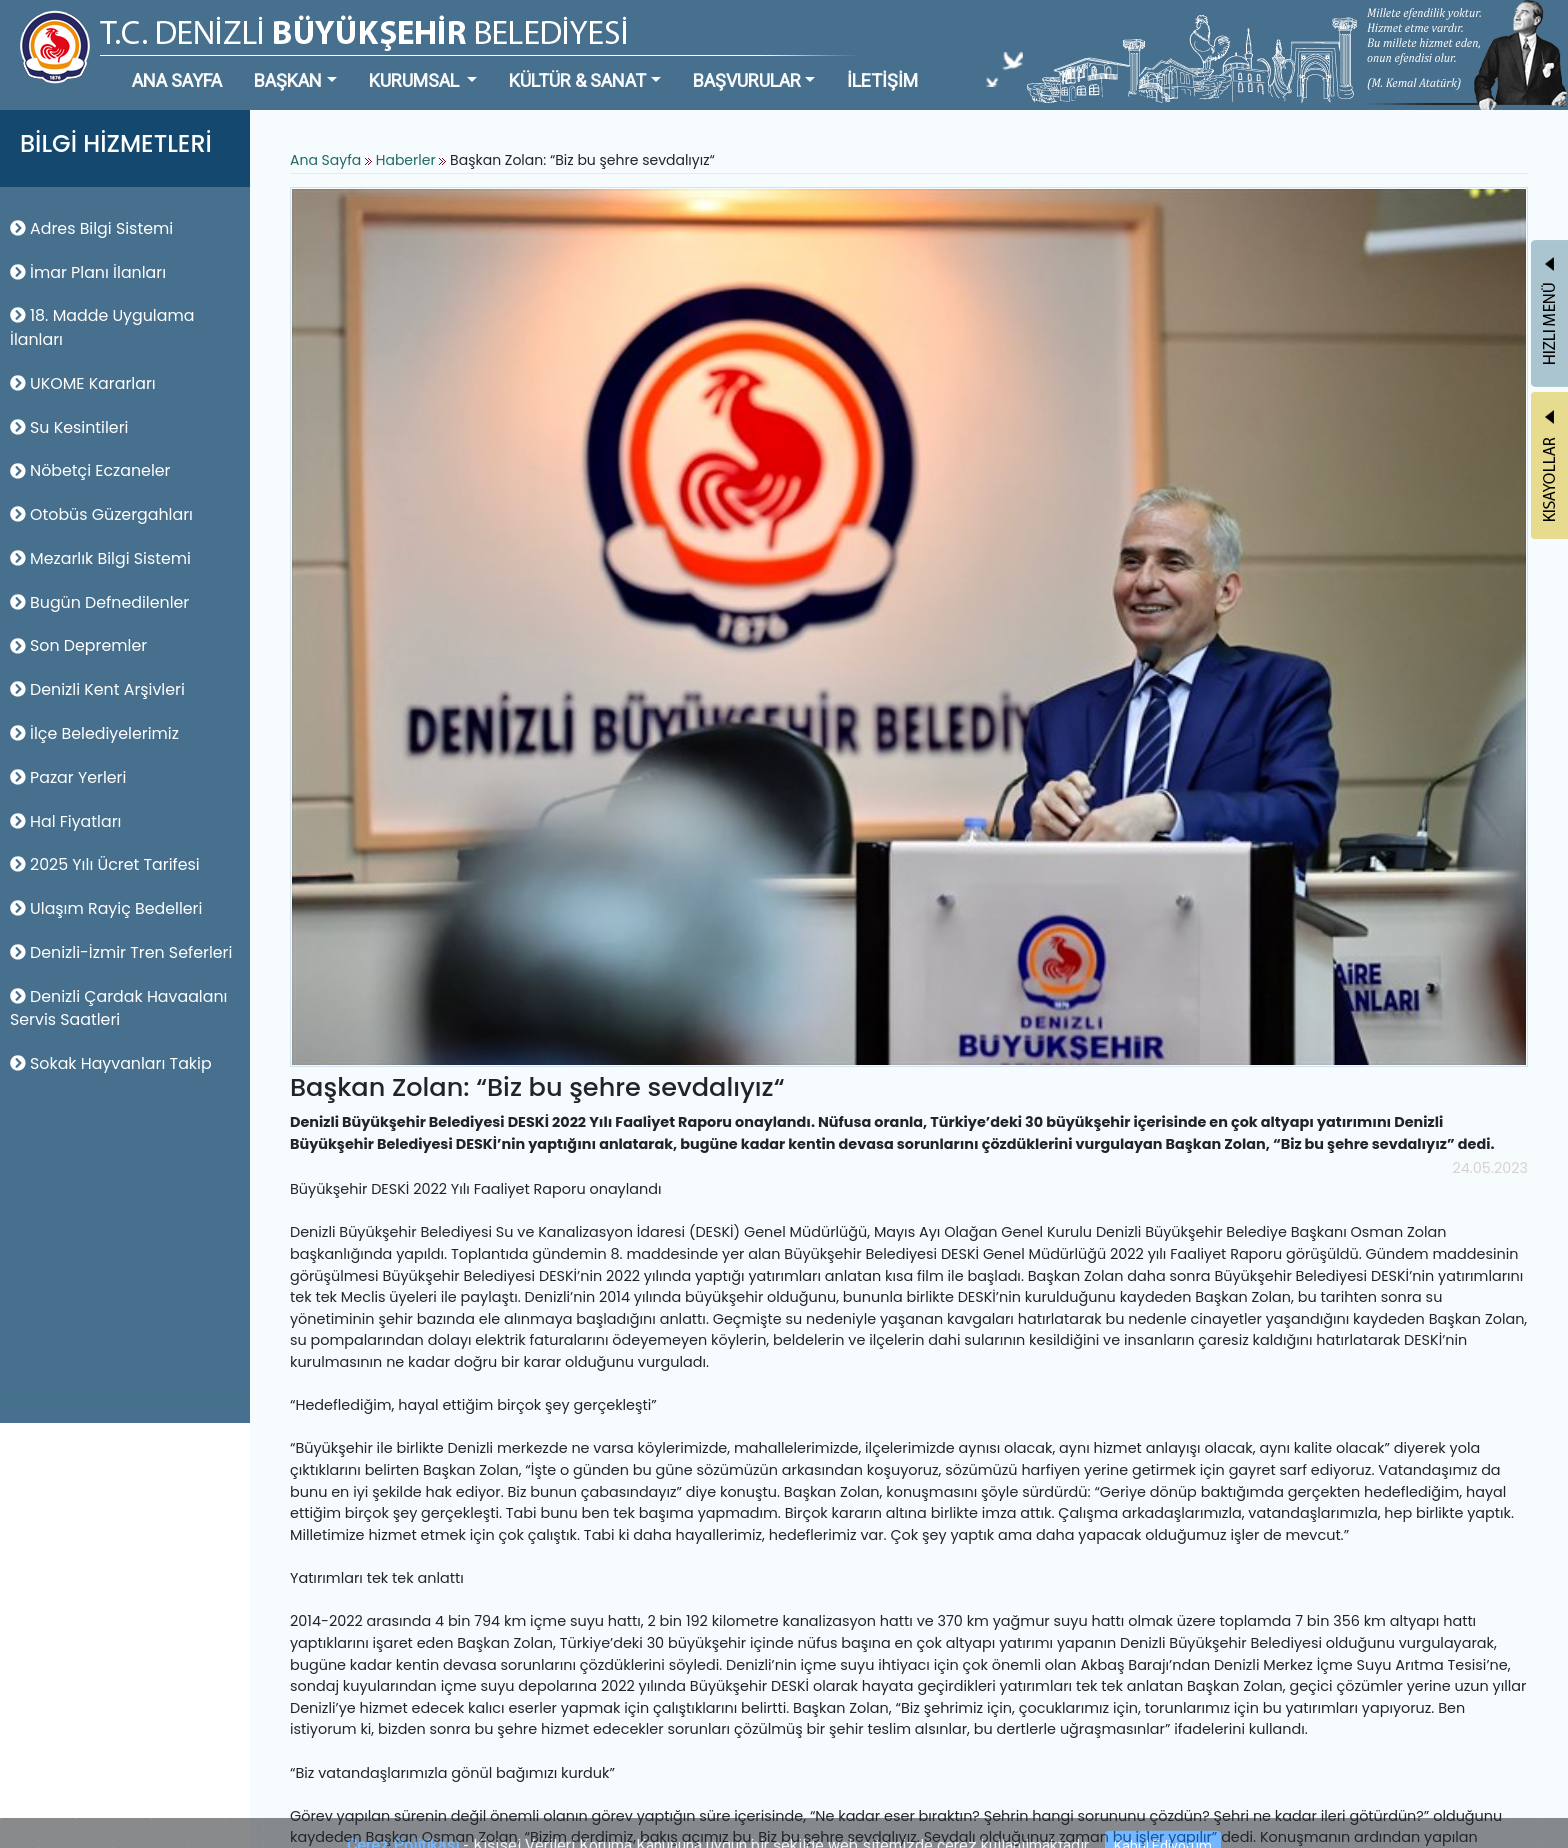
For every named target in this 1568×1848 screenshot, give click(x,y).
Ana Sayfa (325, 160)
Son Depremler (78, 645)
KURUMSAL (416, 80)
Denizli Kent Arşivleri (97, 689)
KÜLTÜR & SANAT (577, 80)
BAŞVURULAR (747, 80)
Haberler (406, 160)
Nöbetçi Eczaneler (90, 470)
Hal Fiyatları (65, 821)
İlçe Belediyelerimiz (94, 733)
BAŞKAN (288, 80)
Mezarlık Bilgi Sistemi (100, 558)
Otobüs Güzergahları (101, 514)
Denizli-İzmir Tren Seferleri (121, 952)
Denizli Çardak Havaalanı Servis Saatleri (118, 1008)
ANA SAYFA (177, 80)
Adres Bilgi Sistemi (91, 228)
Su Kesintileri (69, 427)
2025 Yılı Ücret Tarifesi (105, 864)
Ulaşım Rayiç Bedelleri (106, 908)
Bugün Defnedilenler (99, 602)
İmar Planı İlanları (88, 272)
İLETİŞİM (882, 80)
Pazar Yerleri (68, 777)
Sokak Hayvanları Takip (111, 1063)
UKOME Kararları (83, 383)
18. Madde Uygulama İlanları (102, 327)
